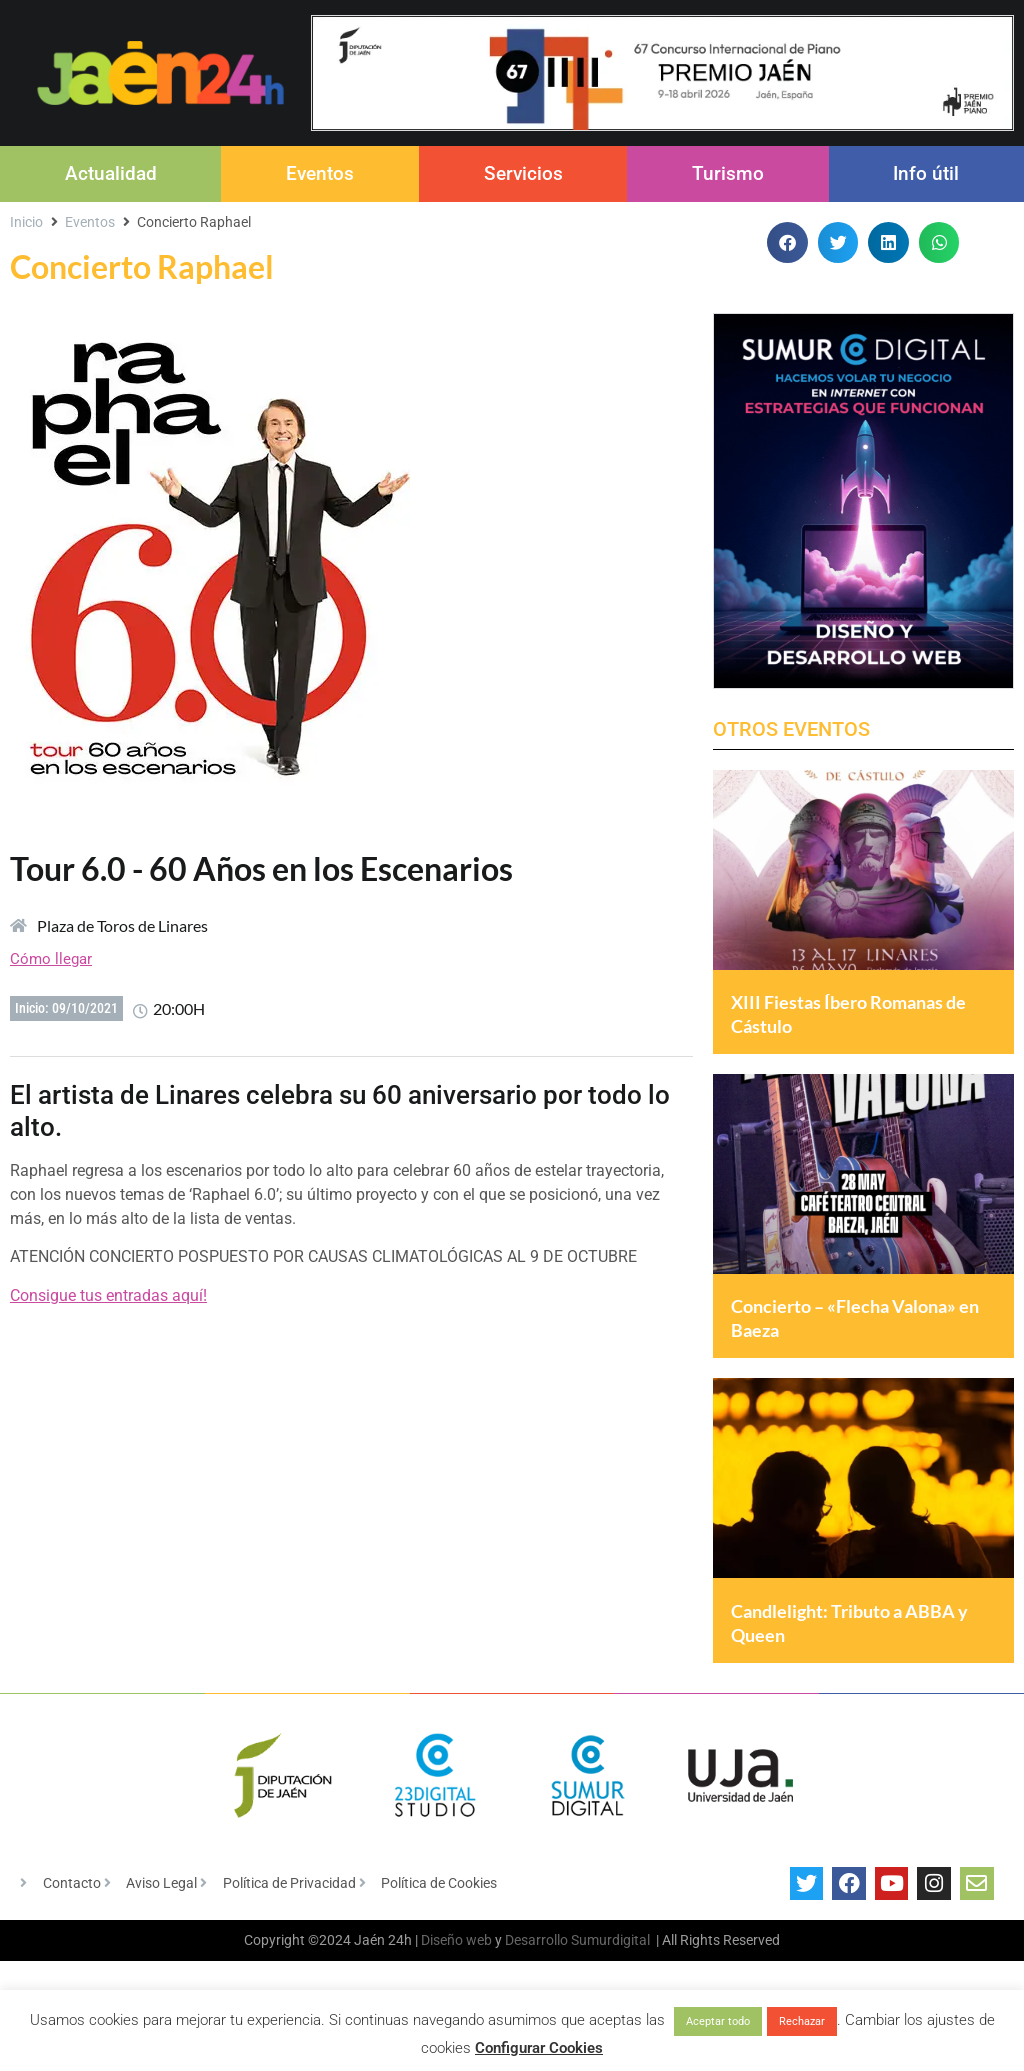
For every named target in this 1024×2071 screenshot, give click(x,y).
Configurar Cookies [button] (539, 2048)
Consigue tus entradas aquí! (108, 1295)
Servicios (523, 173)
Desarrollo (536, 1988)
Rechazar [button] (802, 2021)
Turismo (728, 173)
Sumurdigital (610, 1988)
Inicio (26, 222)
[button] (787, 242)
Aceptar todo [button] (718, 2021)
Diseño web (456, 1988)
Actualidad (111, 173)
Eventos (320, 173)
